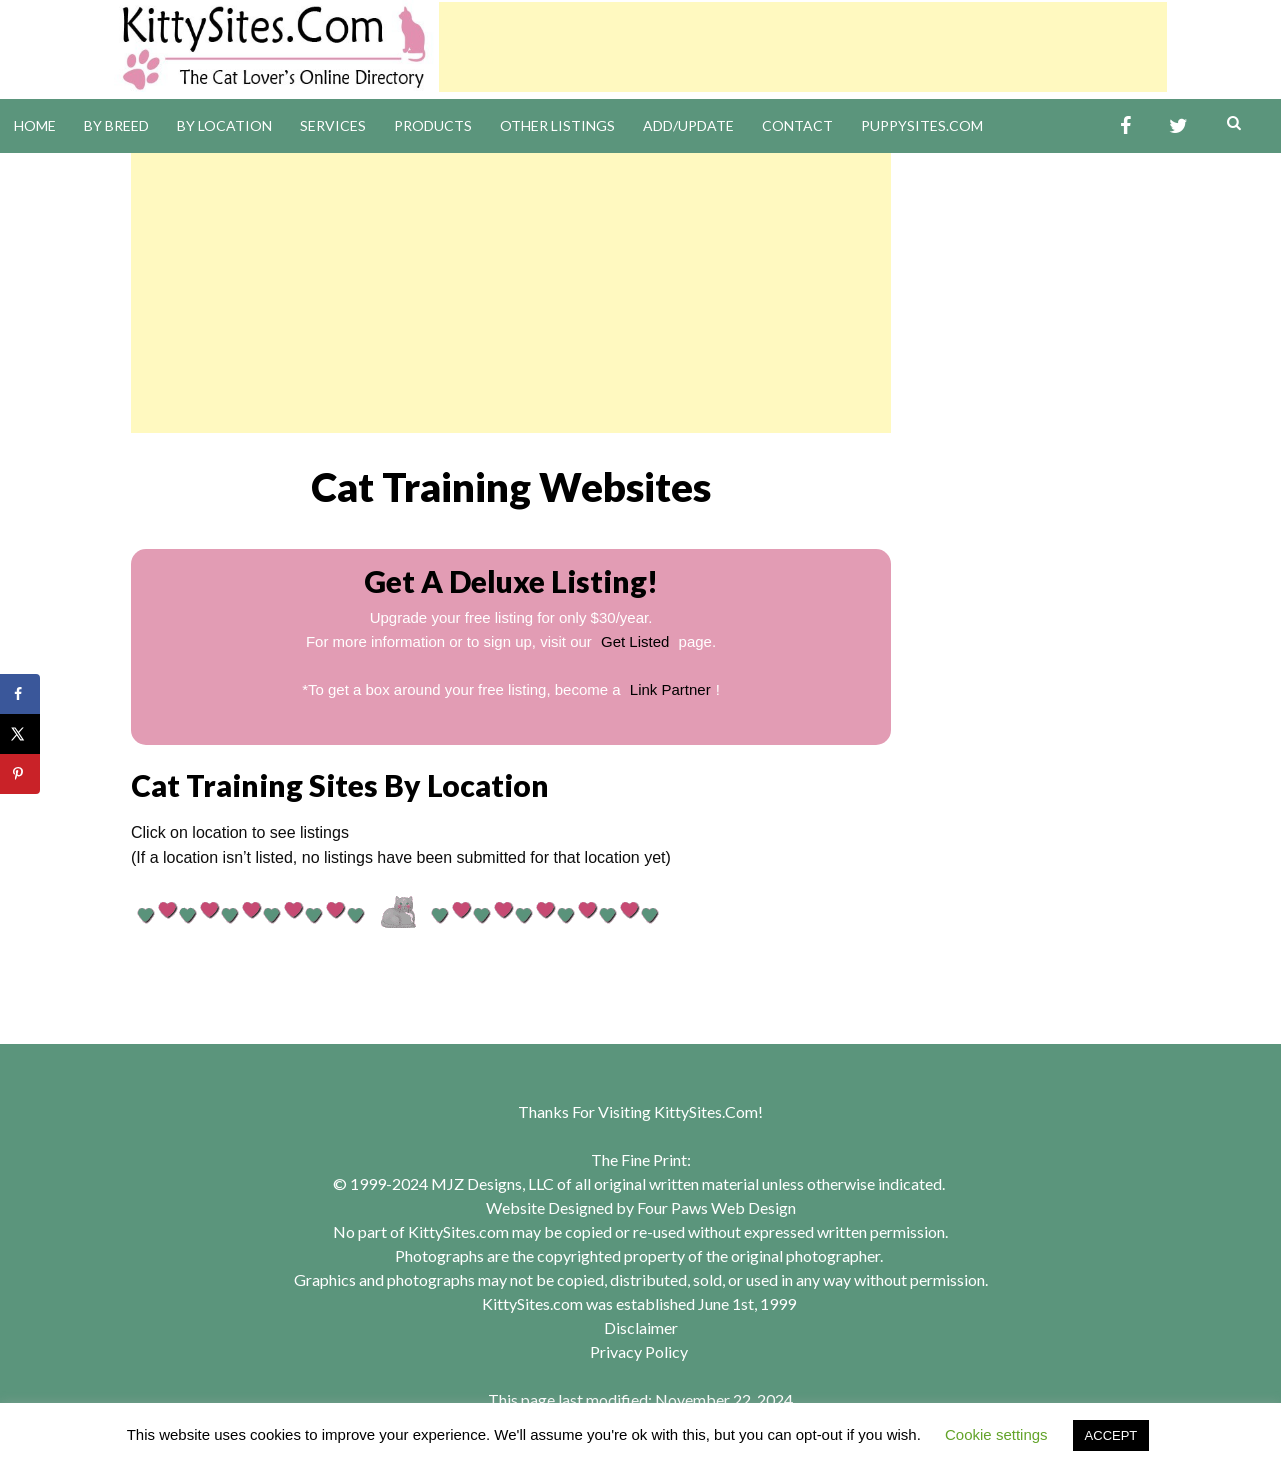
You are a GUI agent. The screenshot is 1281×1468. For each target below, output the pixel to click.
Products (433, 125)
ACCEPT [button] (1111, 1435)
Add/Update (688, 125)
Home (35, 125)
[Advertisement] (803, 47)
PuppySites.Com (922, 125)
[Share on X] (20, 734)
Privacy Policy (639, 1351)
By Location (224, 125)
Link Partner (670, 689)
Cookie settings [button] (996, 1434)
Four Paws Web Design (716, 1207)
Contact (797, 125)
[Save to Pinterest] (20, 774)
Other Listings (557, 125)
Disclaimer (641, 1327)
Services (333, 125)
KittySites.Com (706, 1111)
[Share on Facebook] (20, 694)
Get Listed (635, 641)
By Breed (116, 125)
